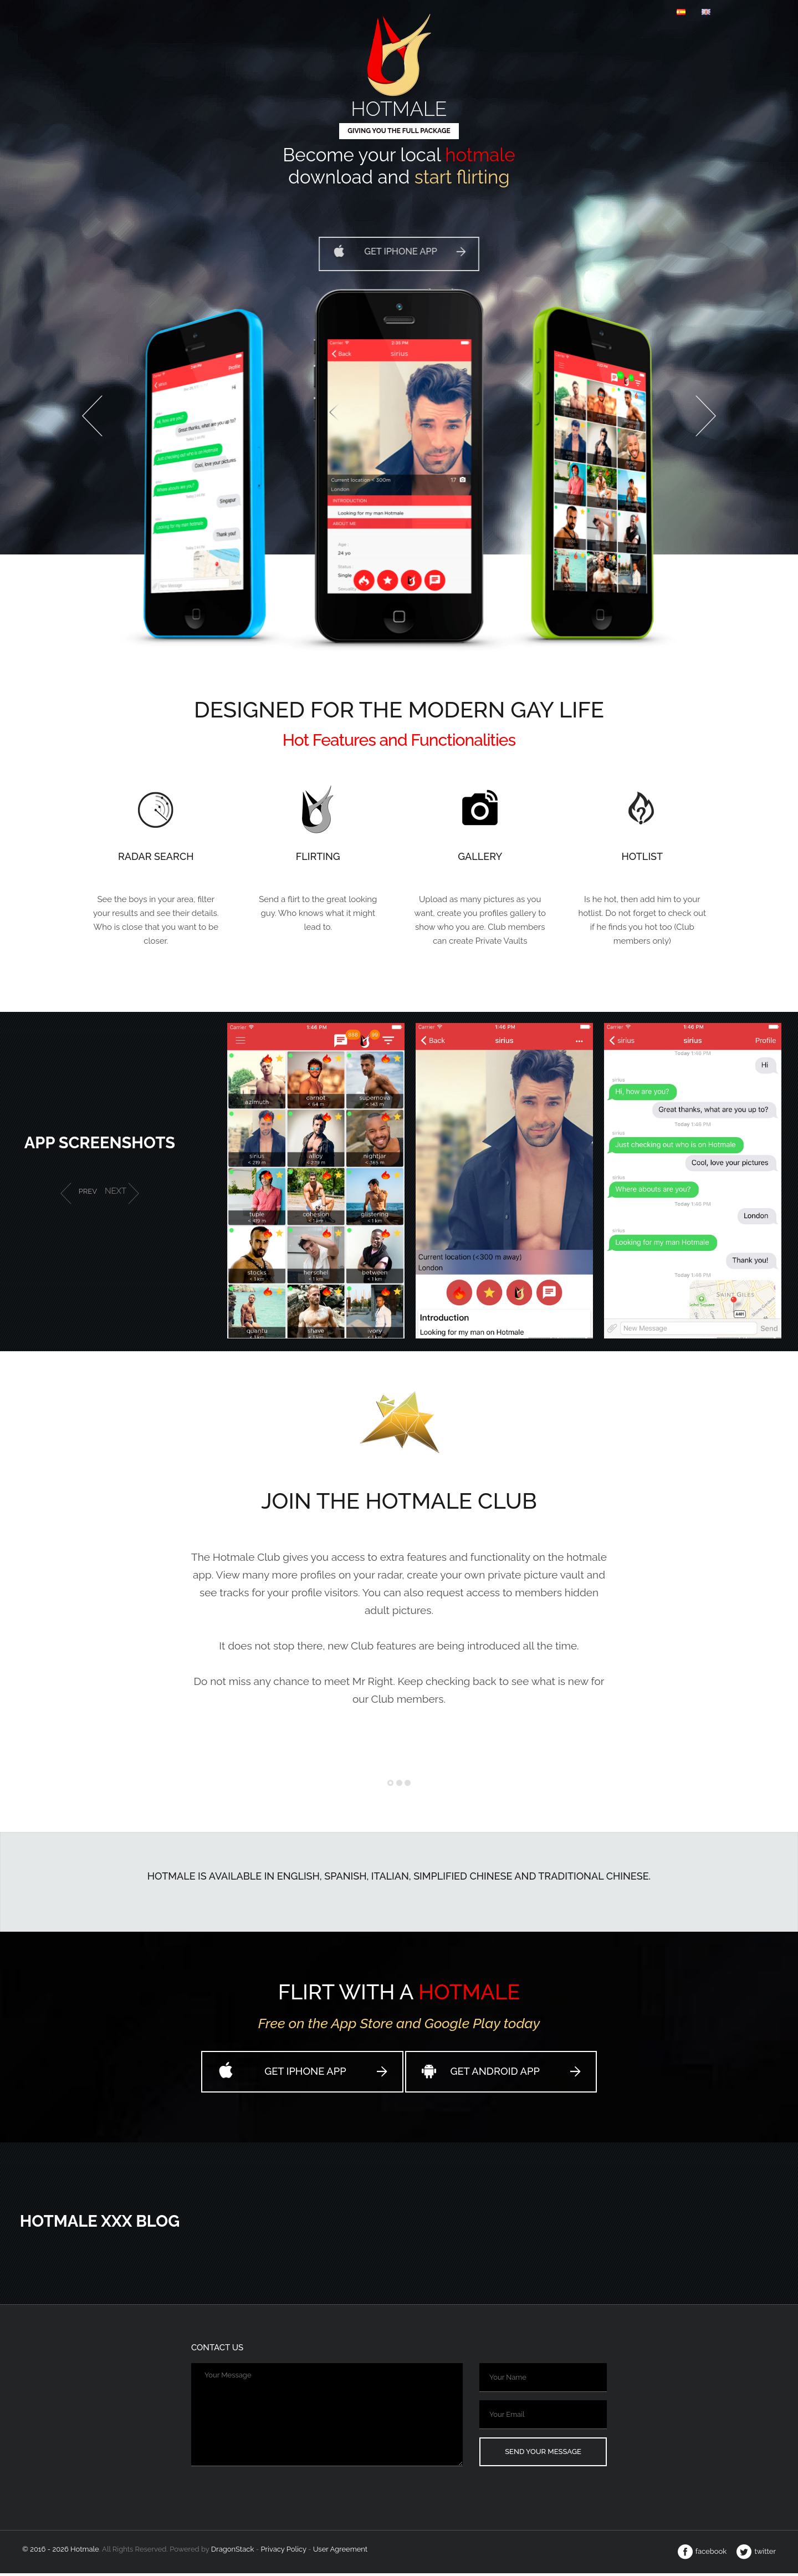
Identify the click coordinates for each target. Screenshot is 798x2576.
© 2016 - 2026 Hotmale (60, 2552)
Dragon (233, 2552)
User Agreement (340, 2552)
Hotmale (399, 106)
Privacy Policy (283, 2552)
